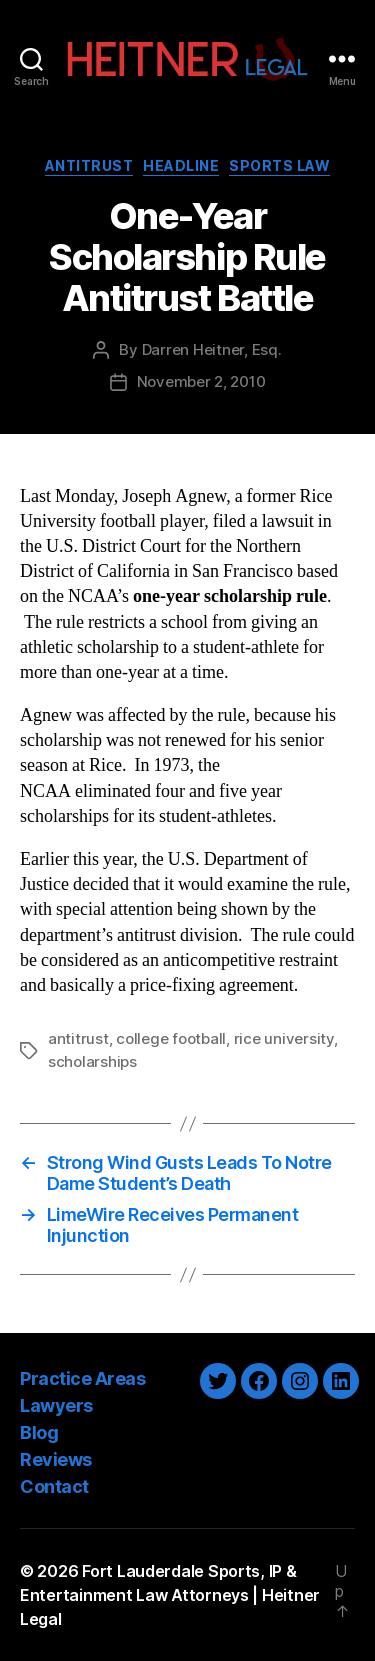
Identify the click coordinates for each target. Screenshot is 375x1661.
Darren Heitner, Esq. (212, 349)
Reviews (56, 1459)
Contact (54, 1486)
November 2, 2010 (201, 381)
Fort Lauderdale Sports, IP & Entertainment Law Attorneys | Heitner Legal (170, 1595)
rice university (284, 1038)
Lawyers (56, 1405)
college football (171, 1038)
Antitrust (89, 165)
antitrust (78, 1038)
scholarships (92, 1061)
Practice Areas (82, 1378)
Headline (181, 165)
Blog (39, 1432)
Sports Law (279, 165)
